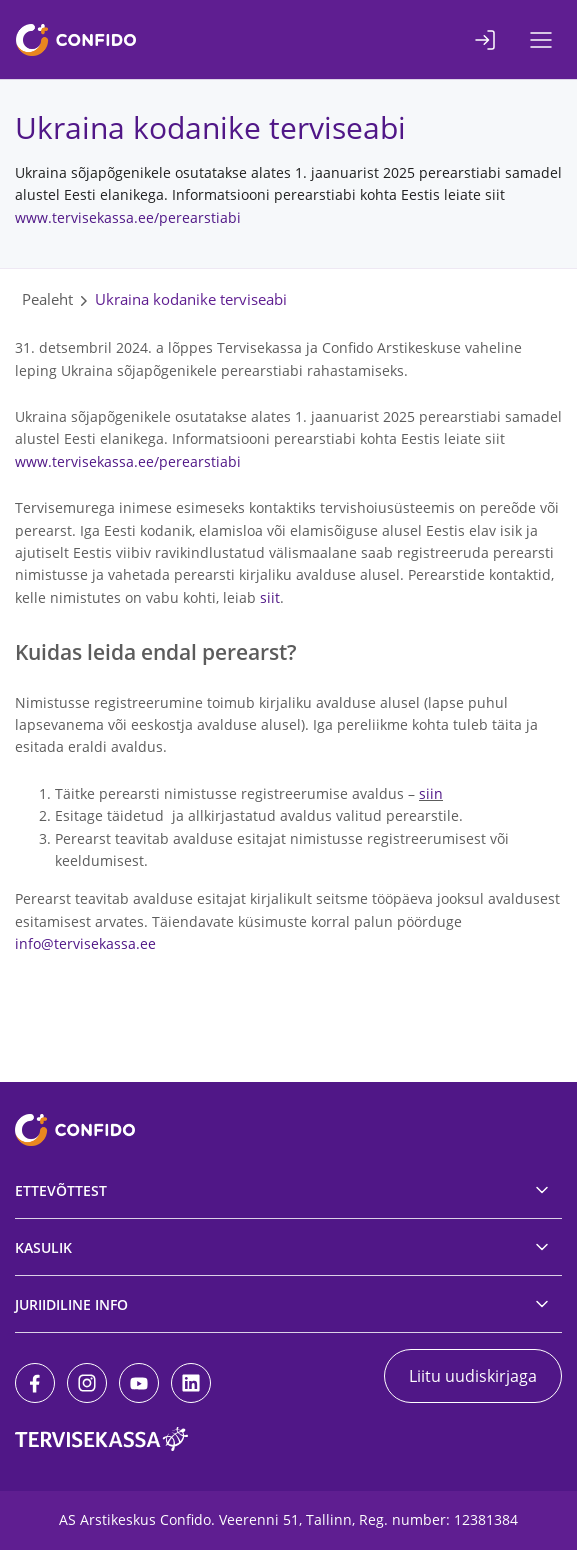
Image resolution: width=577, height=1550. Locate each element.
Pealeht (47, 299)
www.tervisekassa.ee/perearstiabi (128, 217)
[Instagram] (87, 1383)
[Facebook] (35, 1383)
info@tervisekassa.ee (85, 943)
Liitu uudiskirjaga (473, 1376)
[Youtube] (139, 1383)
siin (431, 793)
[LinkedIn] (191, 1383)
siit (270, 597)
